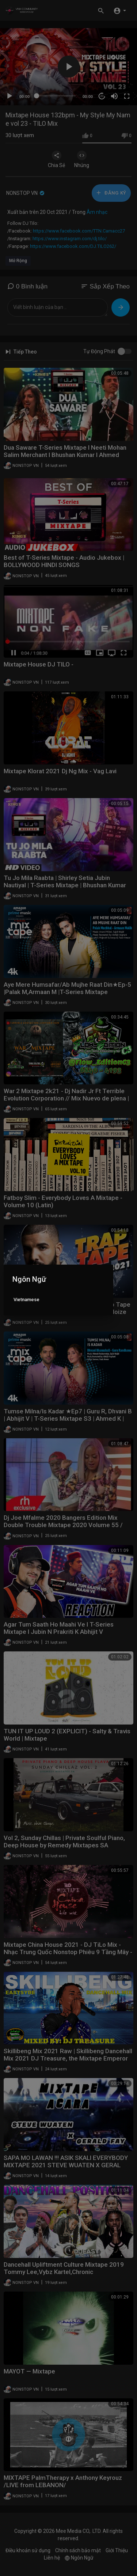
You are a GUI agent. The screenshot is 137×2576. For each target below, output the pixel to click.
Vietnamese (26, 1299)
